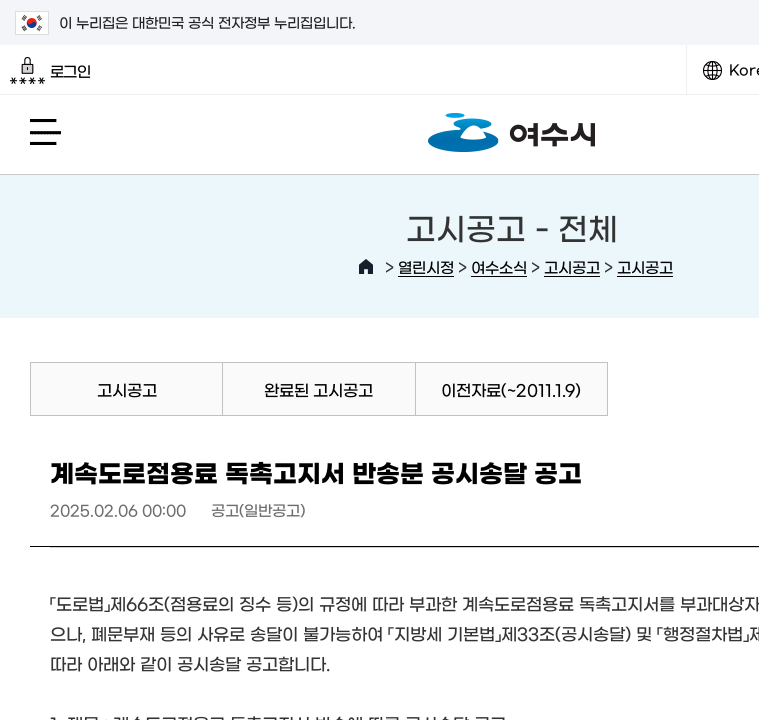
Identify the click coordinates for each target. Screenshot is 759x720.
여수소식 (499, 266)
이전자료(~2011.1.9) (511, 389)
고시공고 (572, 266)
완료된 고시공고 (318, 389)
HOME (366, 267)
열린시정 (426, 266)
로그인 (50, 71)
